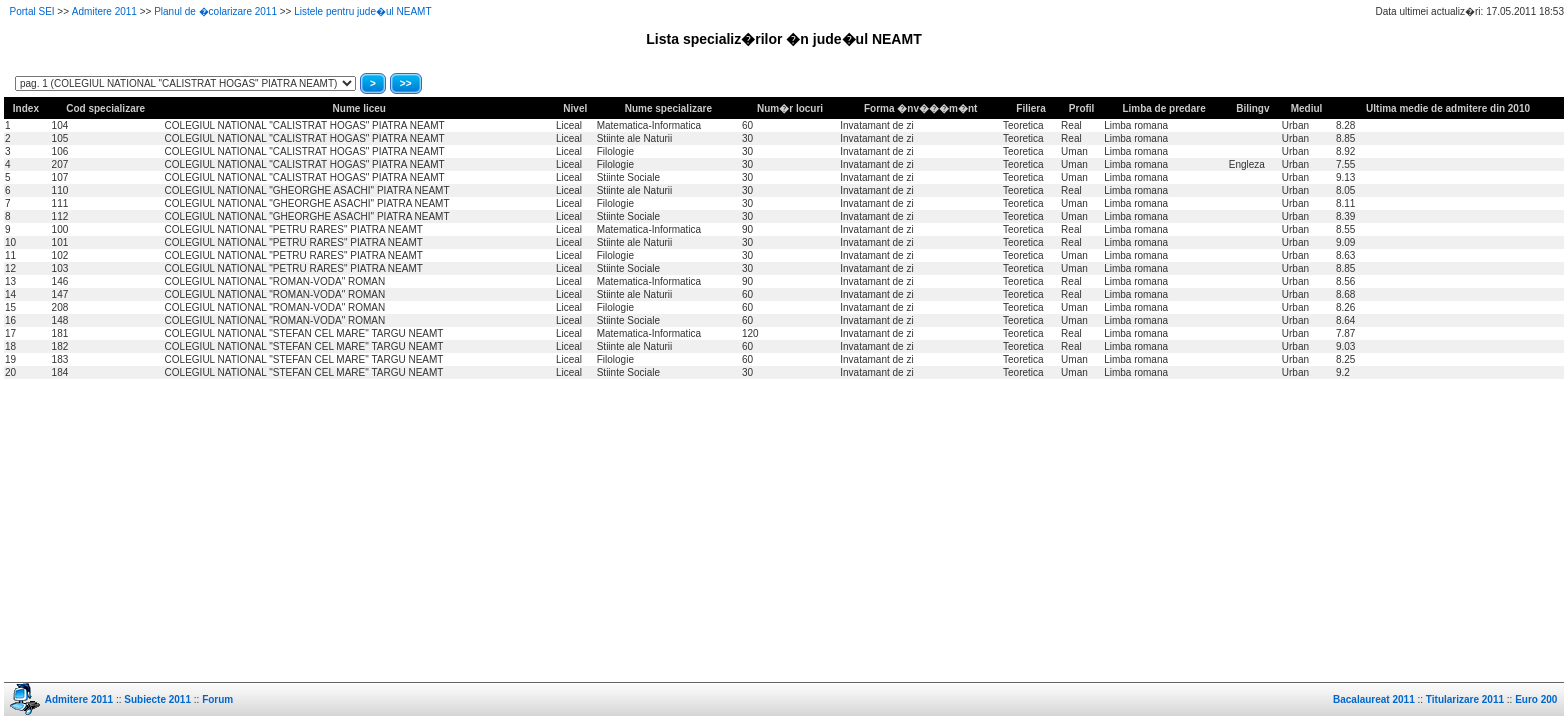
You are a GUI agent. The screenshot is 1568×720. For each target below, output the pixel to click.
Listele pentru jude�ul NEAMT (362, 11)
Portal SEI (32, 11)
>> (406, 83)
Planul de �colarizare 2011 (215, 11)
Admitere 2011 (104, 11)
